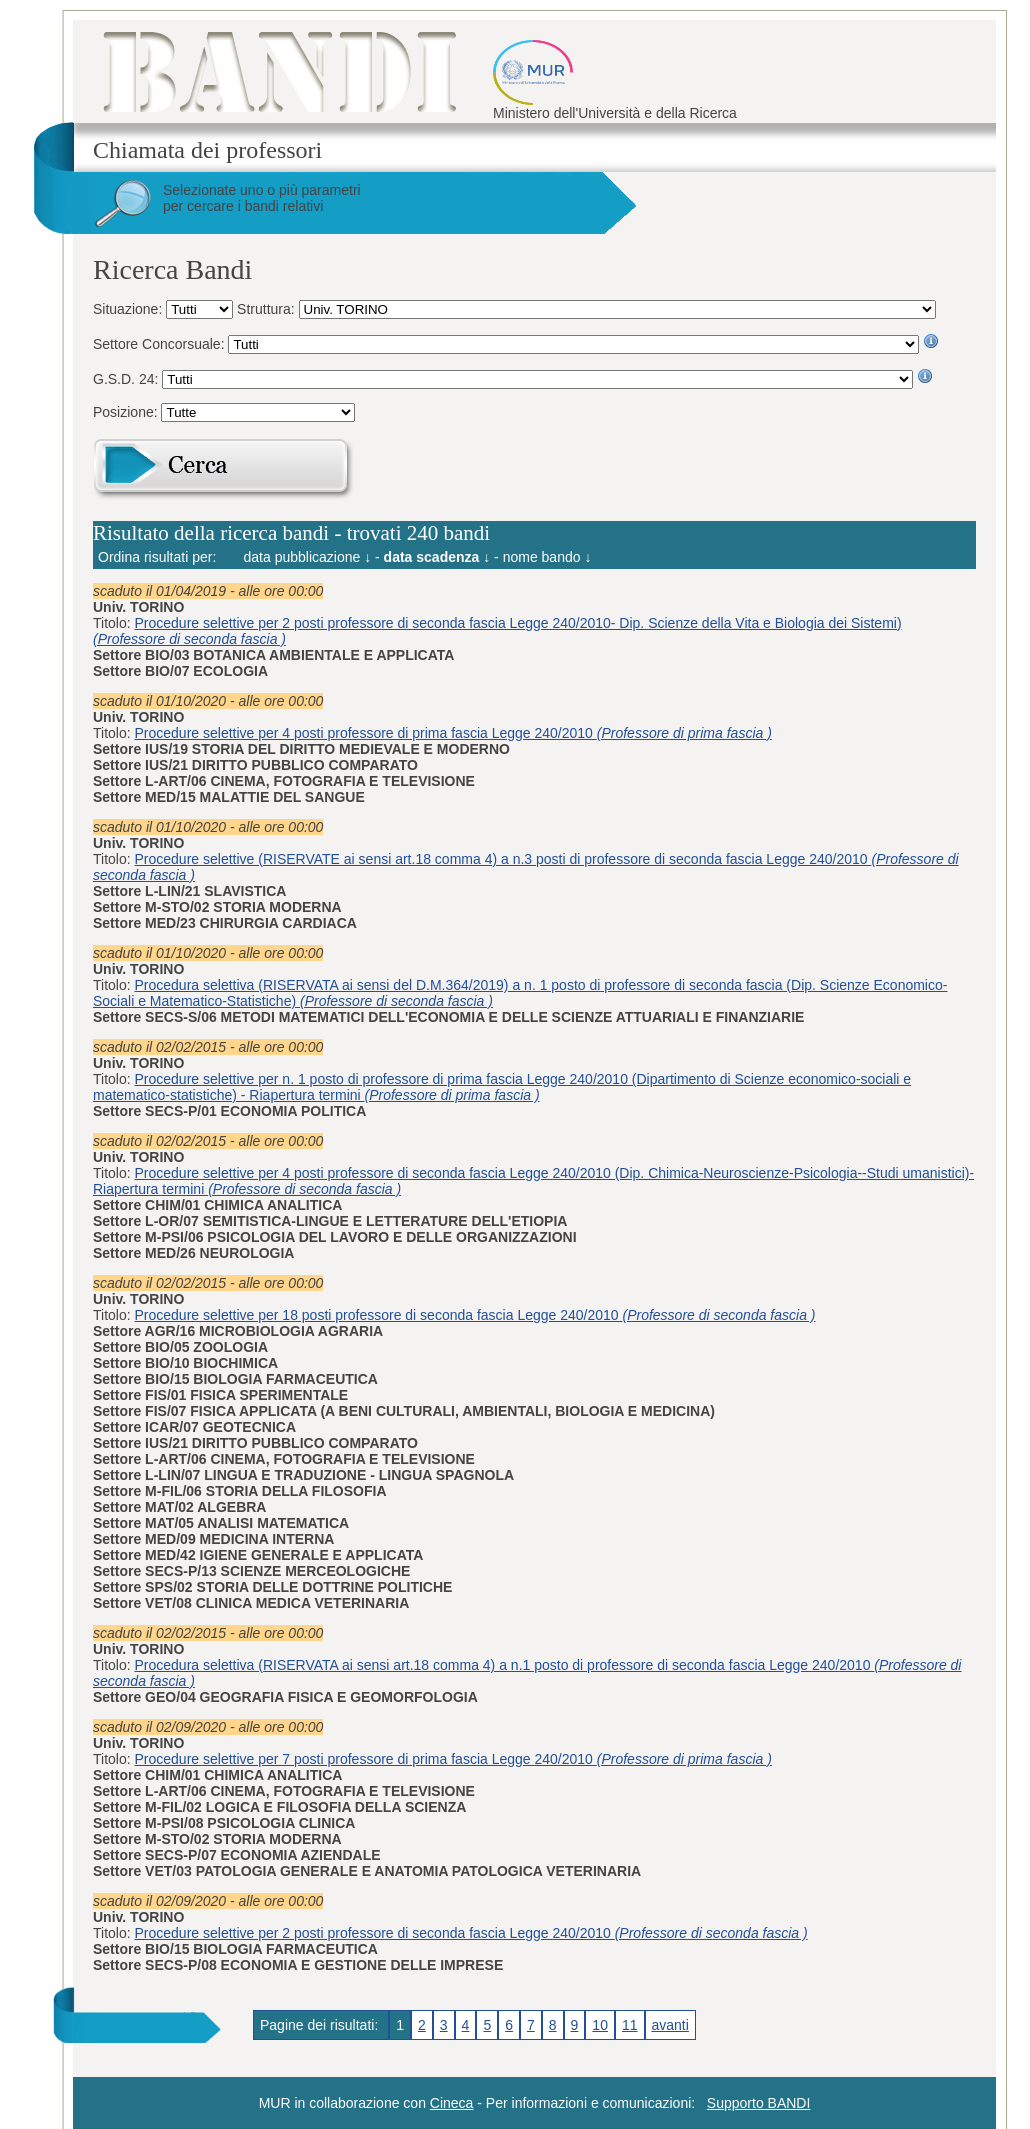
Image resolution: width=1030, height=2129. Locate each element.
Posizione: (127, 412)
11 (630, 2025)
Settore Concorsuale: (160, 344)
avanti (670, 2025)
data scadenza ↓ (437, 557)
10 (600, 2025)
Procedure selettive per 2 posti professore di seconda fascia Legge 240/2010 (471, 1933)
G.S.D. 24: (127, 379)
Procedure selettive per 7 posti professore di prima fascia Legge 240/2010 (453, 1759)
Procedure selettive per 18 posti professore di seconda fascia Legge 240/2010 (475, 1315)
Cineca (452, 2103)
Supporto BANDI (759, 2103)
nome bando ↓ (547, 557)
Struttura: (267, 309)
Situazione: (129, 309)
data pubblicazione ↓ (308, 557)
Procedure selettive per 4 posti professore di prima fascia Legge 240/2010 (453, 733)
